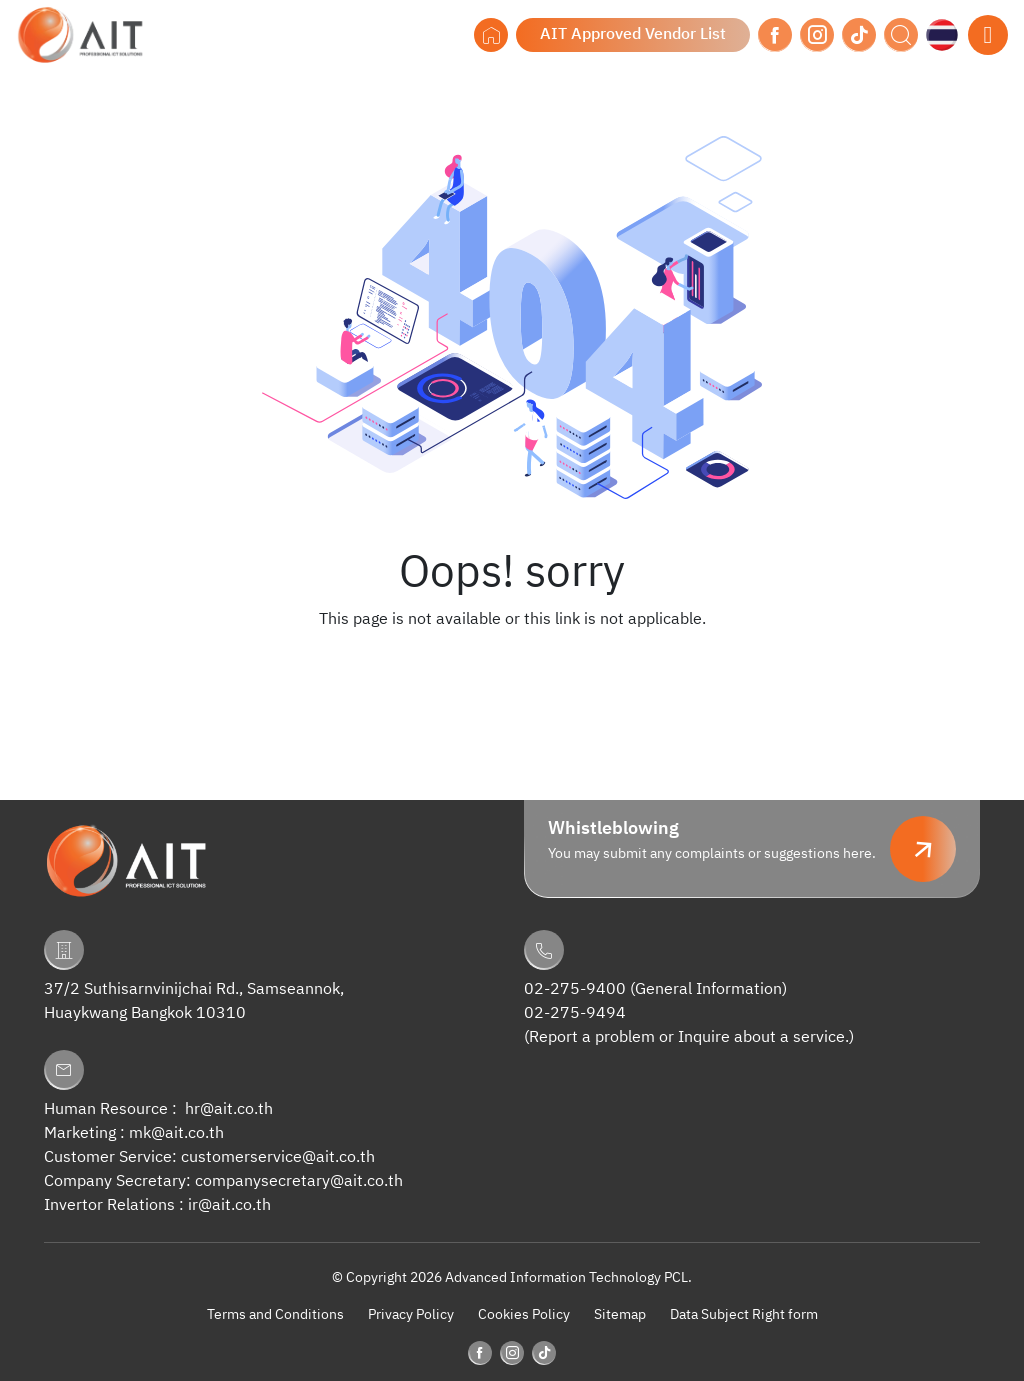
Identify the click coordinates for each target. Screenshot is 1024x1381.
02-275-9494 (575, 1013)
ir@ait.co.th (229, 1205)
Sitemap (620, 1314)
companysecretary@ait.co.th (299, 1181)
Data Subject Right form (744, 1314)
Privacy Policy (411, 1314)
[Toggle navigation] (988, 35)
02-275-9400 (575, 989)
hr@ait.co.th (229, 1109)
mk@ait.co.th (176, 1133)
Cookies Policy (524, 1314)
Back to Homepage (512, 660)
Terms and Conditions (275, 1314)
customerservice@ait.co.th (278, 1157)
